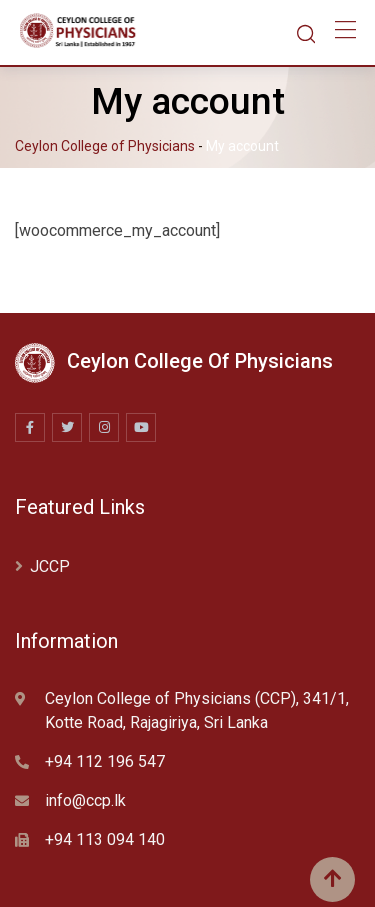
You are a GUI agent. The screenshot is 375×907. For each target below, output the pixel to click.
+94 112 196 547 (105, 761)
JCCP (50, 566)
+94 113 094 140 (105, 839)
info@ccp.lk (85, 800)
